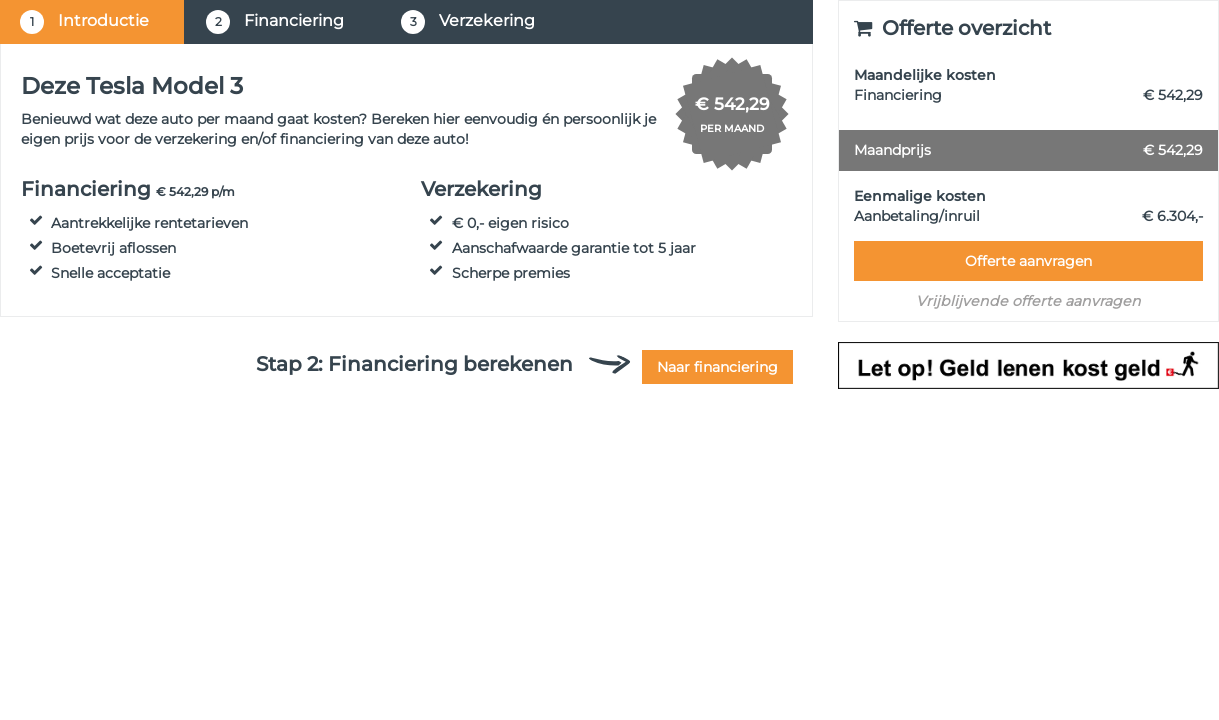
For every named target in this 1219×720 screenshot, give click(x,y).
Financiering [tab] (275, 22)
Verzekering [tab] (468, 22)
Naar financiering (717, 367)
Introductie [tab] (84, 22)
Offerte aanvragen (1028, 261)
